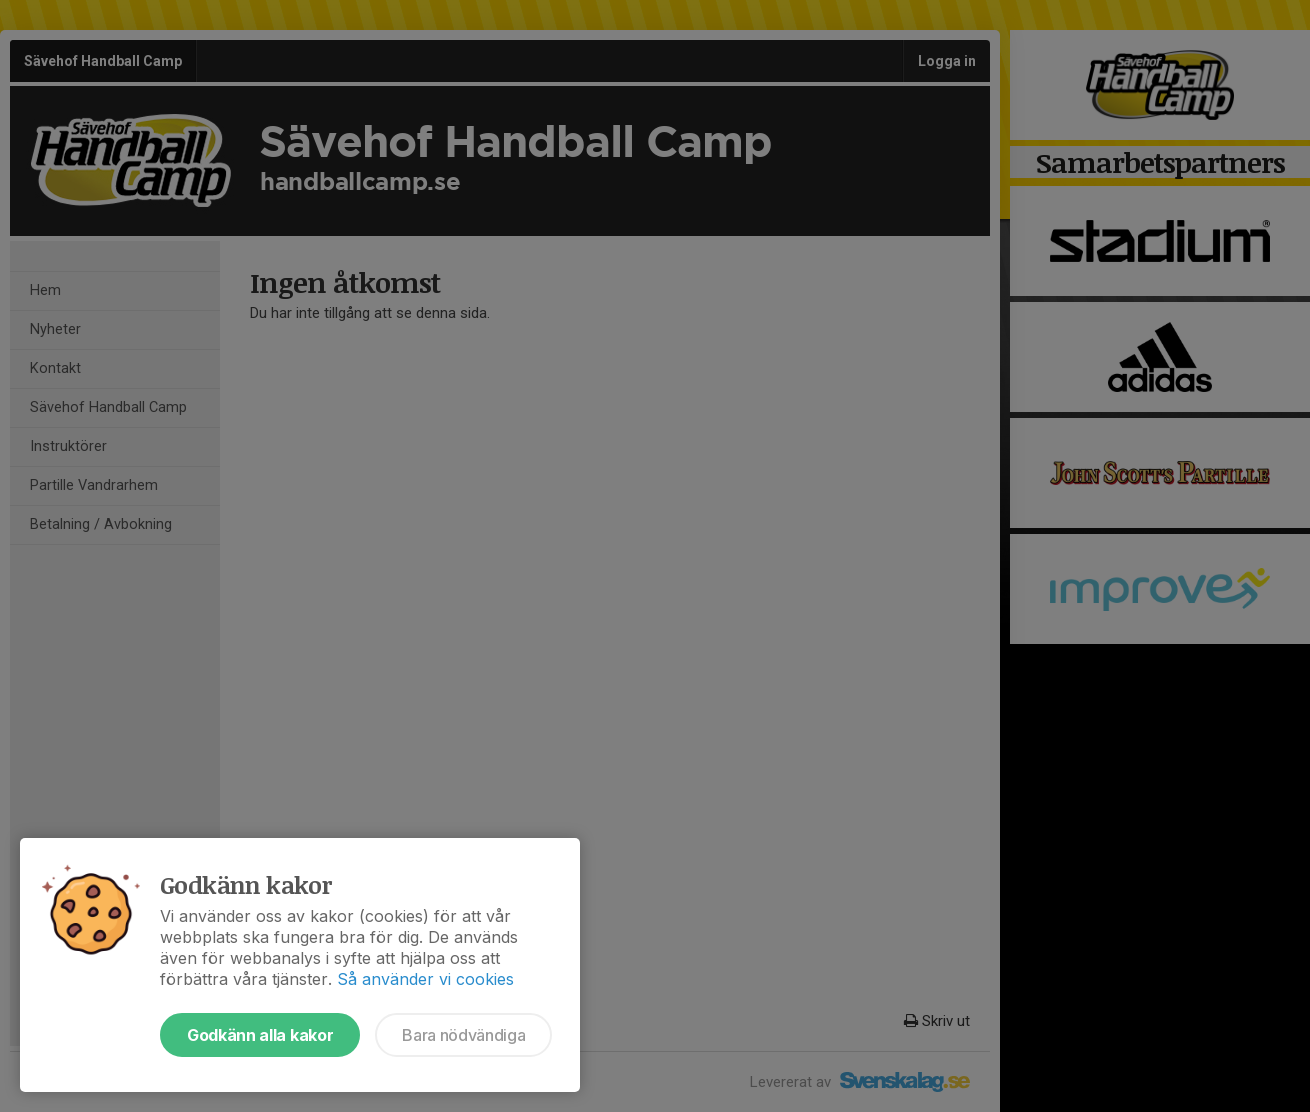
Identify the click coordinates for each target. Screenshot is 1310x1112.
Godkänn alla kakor (260, 1035)
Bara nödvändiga (463, 1035)
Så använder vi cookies (425, 979)
